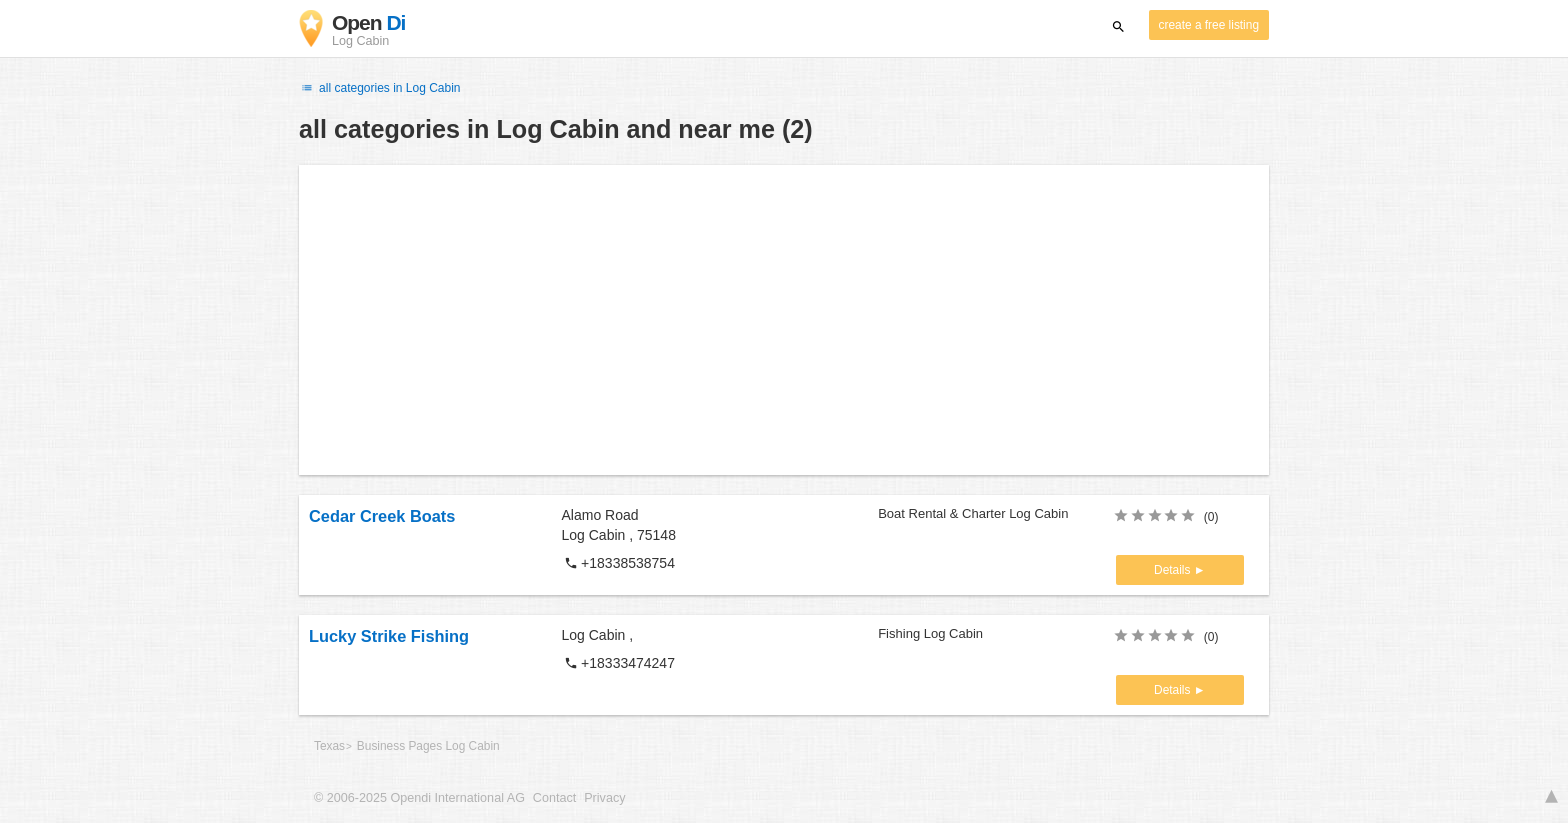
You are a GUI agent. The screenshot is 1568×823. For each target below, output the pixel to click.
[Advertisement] (784, 320)
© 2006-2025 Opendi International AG (419, 798)
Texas (329, 746)
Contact (554, 798)
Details (1174, 570)
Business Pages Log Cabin (428, 746)
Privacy (604, 798)
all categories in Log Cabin (380, 88)
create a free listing (1209, 25)
